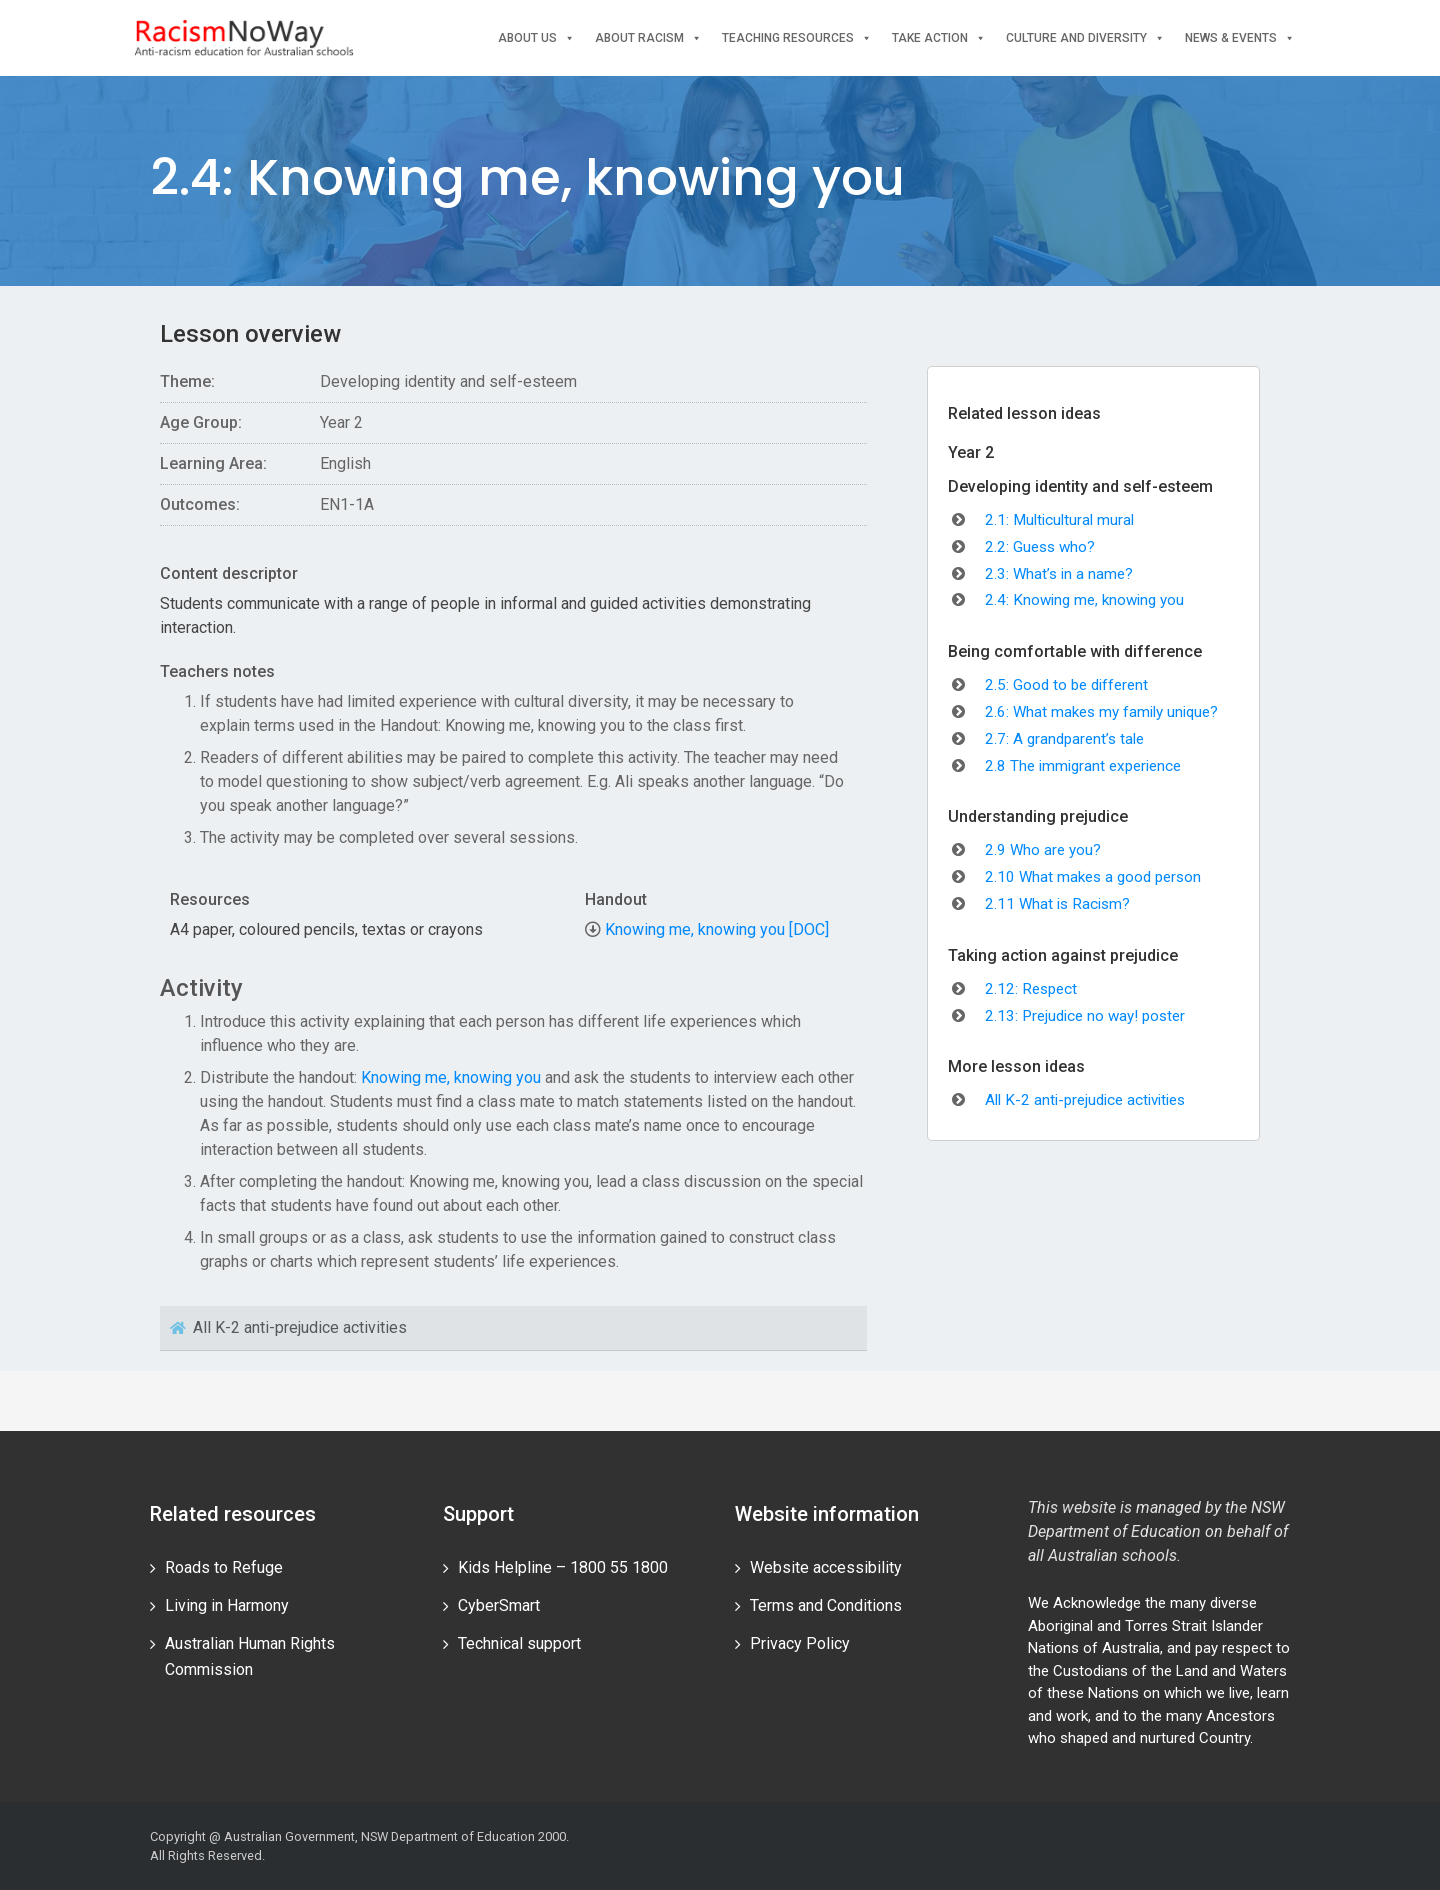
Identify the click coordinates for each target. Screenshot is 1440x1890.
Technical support (519, 1643)
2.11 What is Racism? (1057, 904)
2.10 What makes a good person (1093, 877)
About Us (536, 38)
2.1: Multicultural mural (1059, 520)
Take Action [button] (939, 38)
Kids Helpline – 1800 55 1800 (563, 1567)
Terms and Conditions (826, 1605)
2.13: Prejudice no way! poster (1085, 1016)
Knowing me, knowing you (451, 1077)
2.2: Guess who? (1040, 547)
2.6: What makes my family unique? (1101, 712)
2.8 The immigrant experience (1083, 766)
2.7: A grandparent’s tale (1064, 739)
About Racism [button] (648, 38)
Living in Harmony (227, 1605)
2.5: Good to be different (1066, 685)
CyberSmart (499, 1605)
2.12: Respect (1031, 989)
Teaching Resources (797, 38)
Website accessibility (826, 1567)
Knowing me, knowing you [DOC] (717, 929)
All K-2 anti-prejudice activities (1085, 1100)
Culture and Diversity (1085, 38)
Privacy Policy (800, 1643)
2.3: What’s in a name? (1059, 574)
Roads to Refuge (224, 1567)
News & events (1240, 38)
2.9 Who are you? (1043, 850)
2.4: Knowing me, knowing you (1084, 600)
